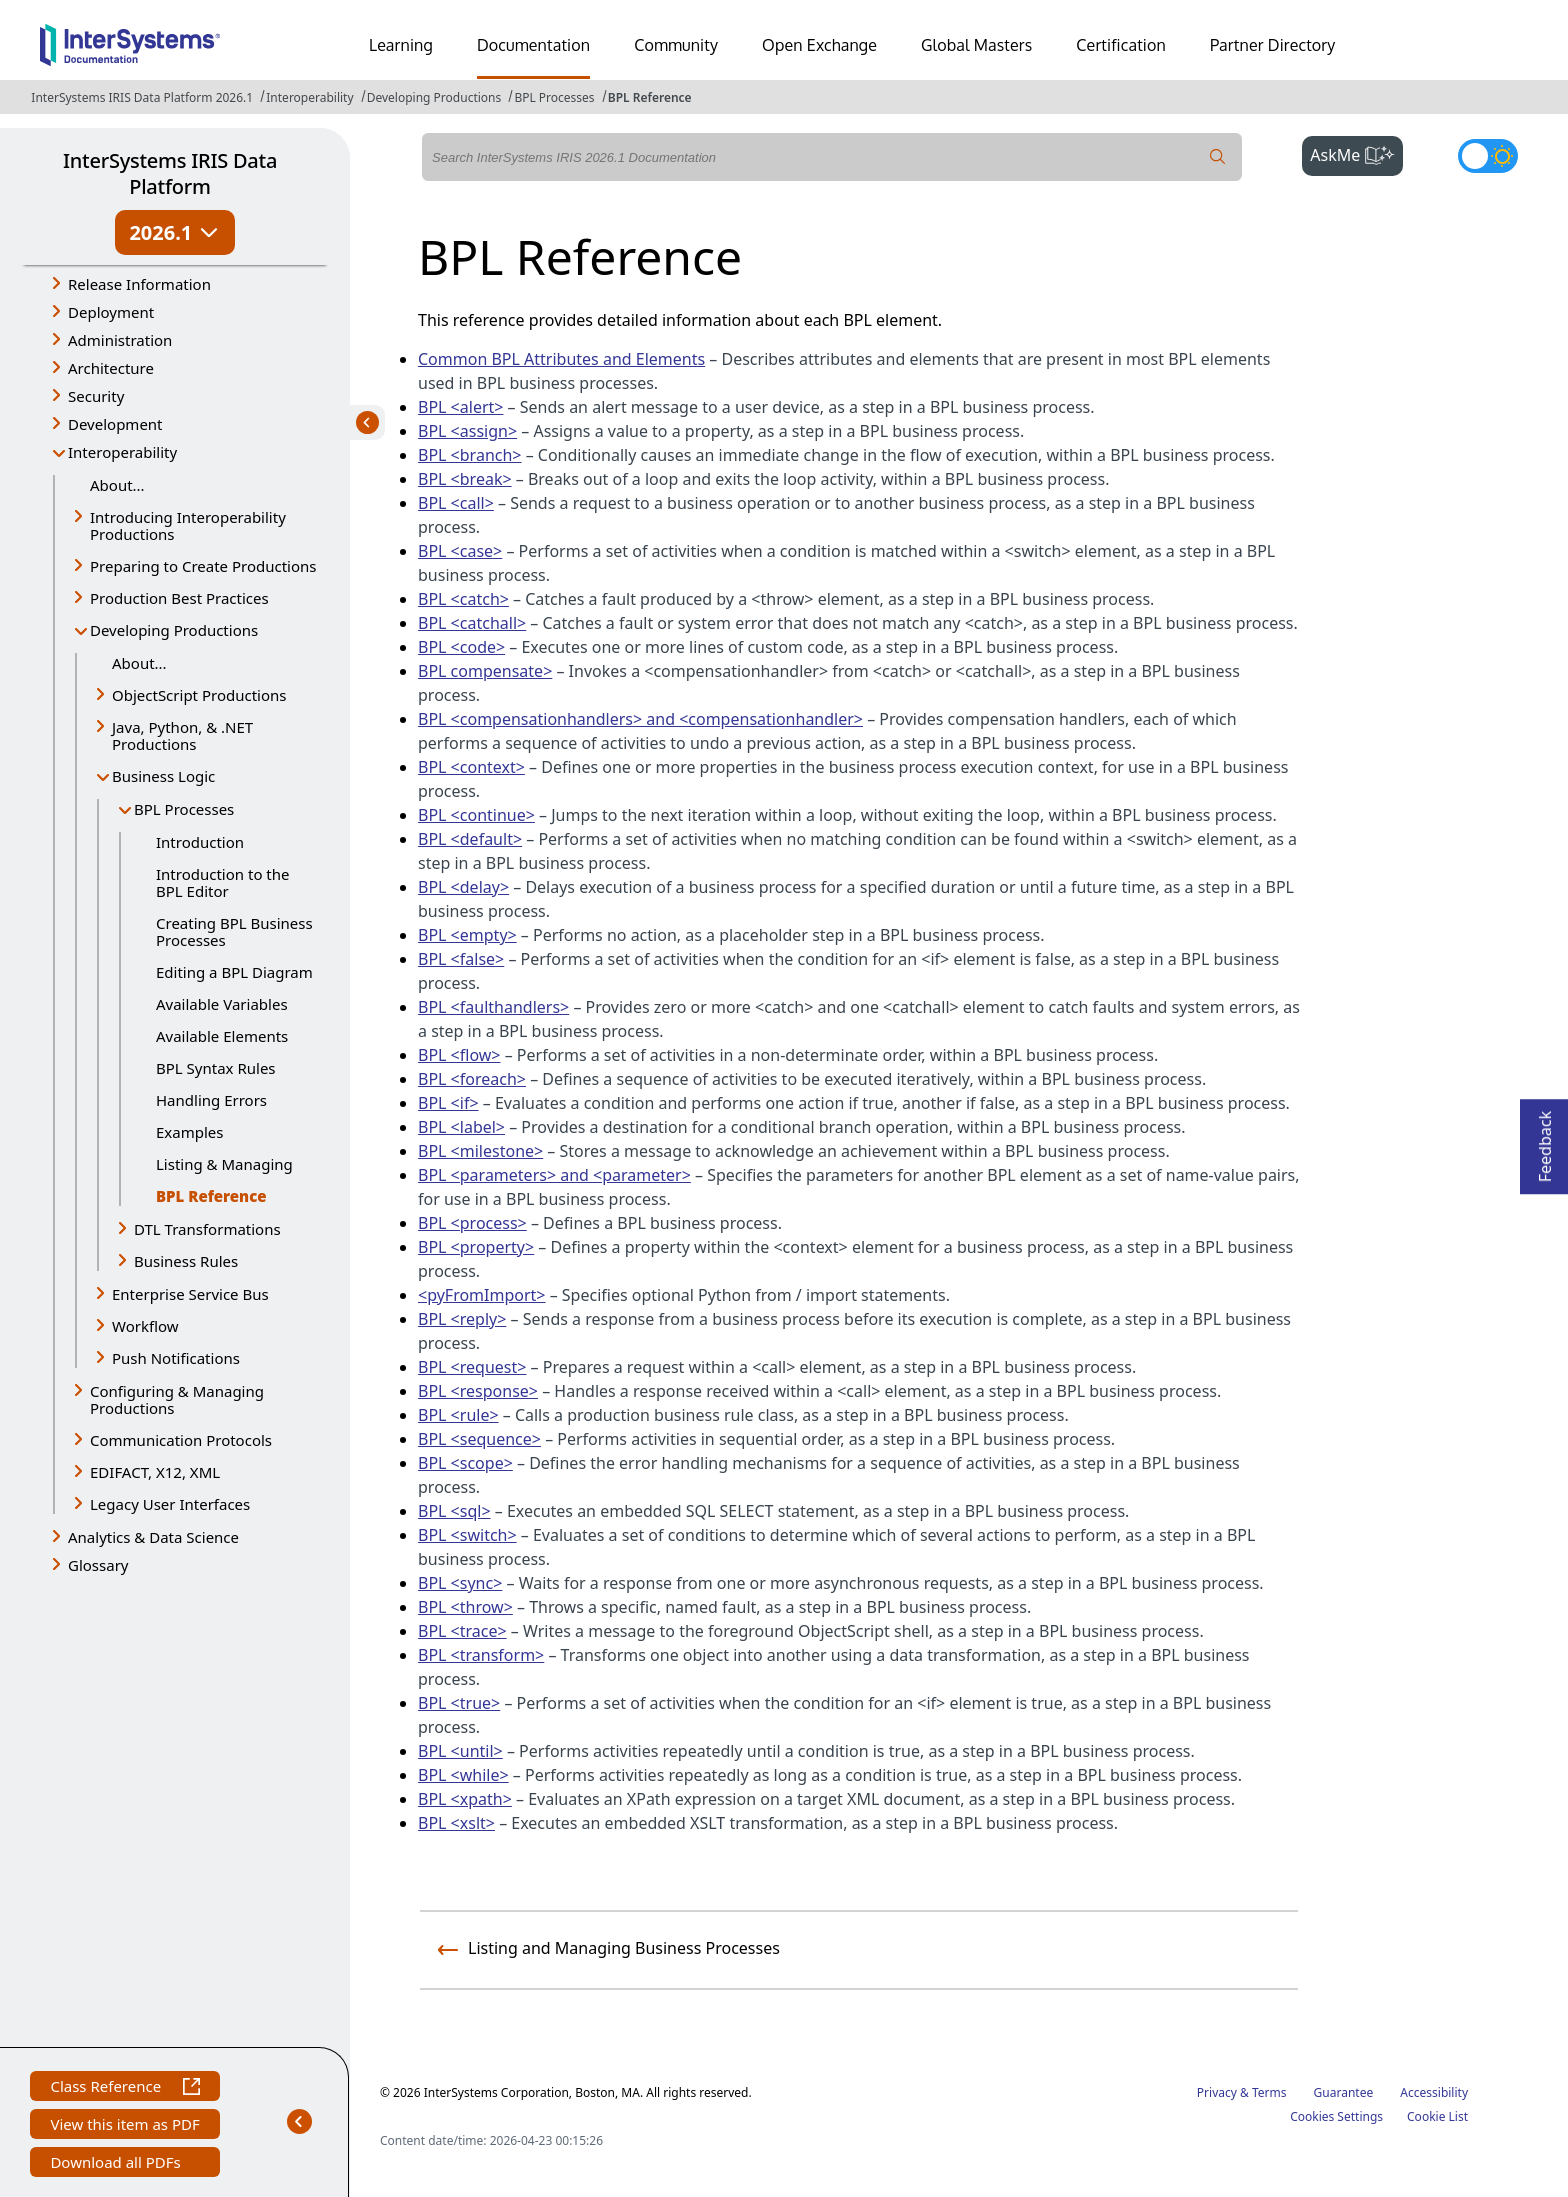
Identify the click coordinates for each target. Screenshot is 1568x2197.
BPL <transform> (481, 1655)
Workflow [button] (145, 1326)
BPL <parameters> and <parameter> (554, 1175)
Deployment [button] (111, 312)
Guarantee (1344, 2092)
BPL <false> (461, 959)
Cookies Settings (1336, 2117)
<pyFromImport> (482, 1295)
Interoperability (309, 97)
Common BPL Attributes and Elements (561, 359)
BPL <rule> (458, 1415)
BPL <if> (448, 1103)
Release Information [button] (139, 284)
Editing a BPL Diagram (234, 972)
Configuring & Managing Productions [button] (177, 1399)
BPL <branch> (470, 455)
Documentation (533, 45)
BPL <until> (460, 1751)
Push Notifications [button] (176, 1358)
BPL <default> (470, 839)
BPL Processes (554, 97)
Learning (401, 45)
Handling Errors (211, 1100)
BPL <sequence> (479, 1439)
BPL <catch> (463, 599)
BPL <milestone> (480, 1151)
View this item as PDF (124, 2126)
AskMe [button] (1356, 153)
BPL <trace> (462, 1631)
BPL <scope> (465, 1463)
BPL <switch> (467, 1535)
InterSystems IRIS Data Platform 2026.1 (142, 97)
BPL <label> (461, 1127)
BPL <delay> (463, 887)
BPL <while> (463, 1775)
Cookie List (1437, 2116)
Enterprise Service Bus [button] (190, 1294)
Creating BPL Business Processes (234, 931)
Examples (189, 1132)
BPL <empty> (467, 935)
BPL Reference (650, 97)
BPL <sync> (460, 1583)
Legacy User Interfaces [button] (170, 1504)
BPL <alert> (460, 407)
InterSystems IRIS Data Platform (170, 173)
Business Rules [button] (186, 1261)
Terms (1269, 2092)
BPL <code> (461, 647)
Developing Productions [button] (174, 630)
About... (117, 485)
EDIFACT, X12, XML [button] (155, 1472)
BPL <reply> (462, 1319)
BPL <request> (472, 1367)
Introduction (200, 842)
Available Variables (222, 1004)
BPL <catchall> (472, 623)
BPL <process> (472, 1223)
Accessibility (1434, 2092)
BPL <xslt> (456, 1823)
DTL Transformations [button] (207, 1229)
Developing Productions (434, 97)
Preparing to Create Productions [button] (203, 566)
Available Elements (222, 1036)
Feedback (1545, 1140)
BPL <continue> (476, 815)
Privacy (1217, 2092)
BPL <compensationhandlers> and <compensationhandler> (640, 719)
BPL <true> (459, 1703)
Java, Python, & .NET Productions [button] (182, 735)
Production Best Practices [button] (179, 598)
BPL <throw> (465, 1607)
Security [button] (96, 396)
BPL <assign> (467, 431)
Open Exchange (819, 45)
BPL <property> (476, 1247)
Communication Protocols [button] (181, 1440)
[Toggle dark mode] (1488, 156)
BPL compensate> (485, 671)
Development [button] (115, 424)
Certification (1121, 45)
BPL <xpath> (465, 1799)
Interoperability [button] (122, 452)
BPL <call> (456, 503)
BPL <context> (471, 767)
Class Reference (124, 2088)
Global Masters (976, 45)
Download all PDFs (117, 2164)
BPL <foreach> (472, 1079)
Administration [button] (120, 340)
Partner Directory (1273, 45)
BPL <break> (465, 479)
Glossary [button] (98, 1565)
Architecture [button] (111, 368)
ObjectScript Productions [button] (199, 695)
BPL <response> (478, 1391)
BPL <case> (460, 551)
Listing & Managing (224, 1164)
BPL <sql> (454, 1511)
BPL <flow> (459, 1055)
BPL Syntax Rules (216, 1068)
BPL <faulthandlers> (493, 1007)
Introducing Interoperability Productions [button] (188, 525)
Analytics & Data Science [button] (153, 1537)
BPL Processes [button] (184, 809)
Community (676, 45)
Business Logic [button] (163, 776)
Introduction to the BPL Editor (223, 882)
